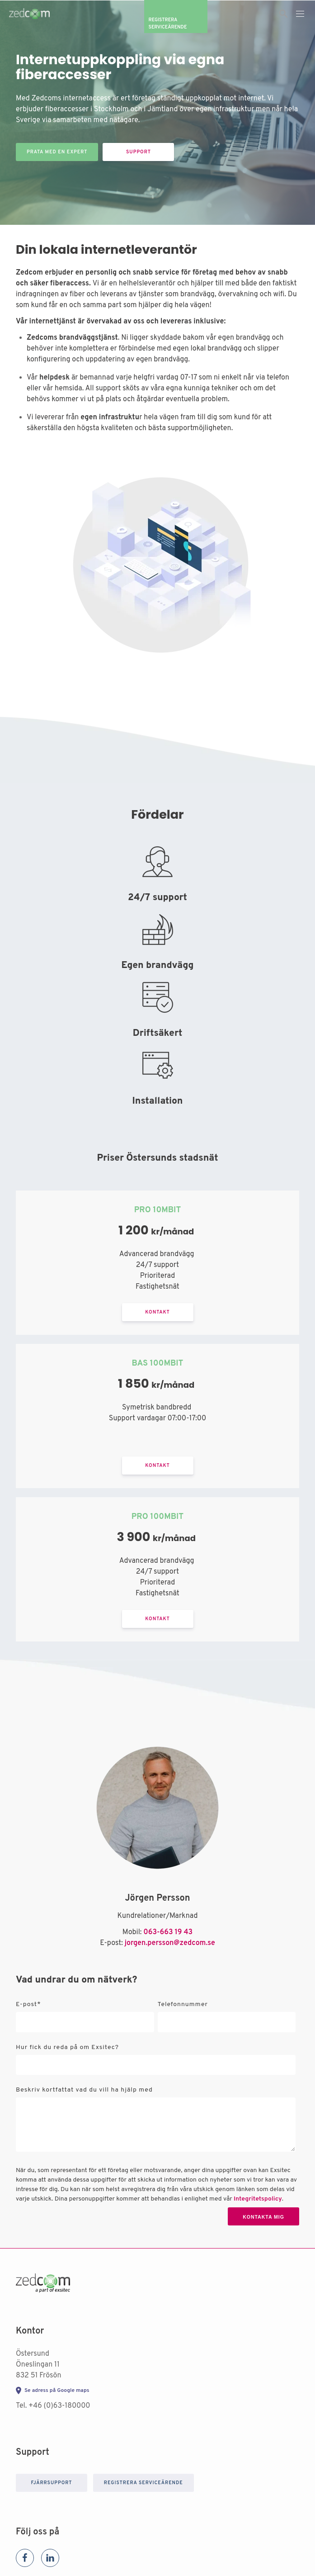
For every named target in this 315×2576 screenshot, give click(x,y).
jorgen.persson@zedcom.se (170, 1943)
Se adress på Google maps (56, 2390)
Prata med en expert (57, 152)
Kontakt (157, 1312)
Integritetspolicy (258, 2199)
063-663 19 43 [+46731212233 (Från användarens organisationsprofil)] (168, 1932)
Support (138, 152)
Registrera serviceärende (143, 2483)
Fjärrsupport (51, 2483)
